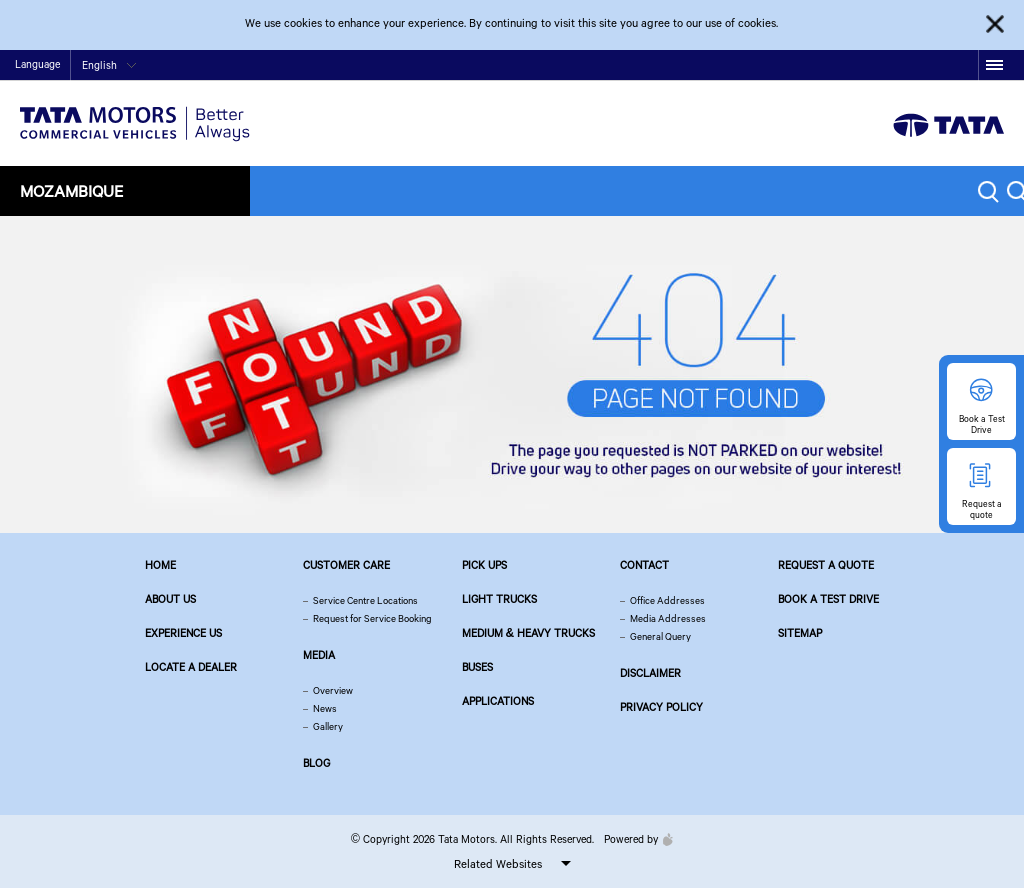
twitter (870, 65)
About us (170, 599)
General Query (660, 636)
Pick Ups (484, 565)
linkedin (963, 65)
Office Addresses (667, 600)
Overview (333, 690)
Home (744, 66)
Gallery (328, 726)
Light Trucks (499, 599)
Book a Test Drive (828, 599)
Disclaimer (650, 673)
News (325, 708)
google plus (932, 65)
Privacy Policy (661, 707)
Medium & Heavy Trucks (529, 633)
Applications (498, 701)
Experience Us (183, 633)
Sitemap (800, 633)
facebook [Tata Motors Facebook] (839, 65)
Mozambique (71, 190)
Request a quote (826, 565)
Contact (788, 66)
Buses (477, 667)
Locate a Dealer (191, 667)
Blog (316, 763)
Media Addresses (668, 618)
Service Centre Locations (365, 600)
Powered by (633, 839)
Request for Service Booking (372, 618)
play (901, 65)
